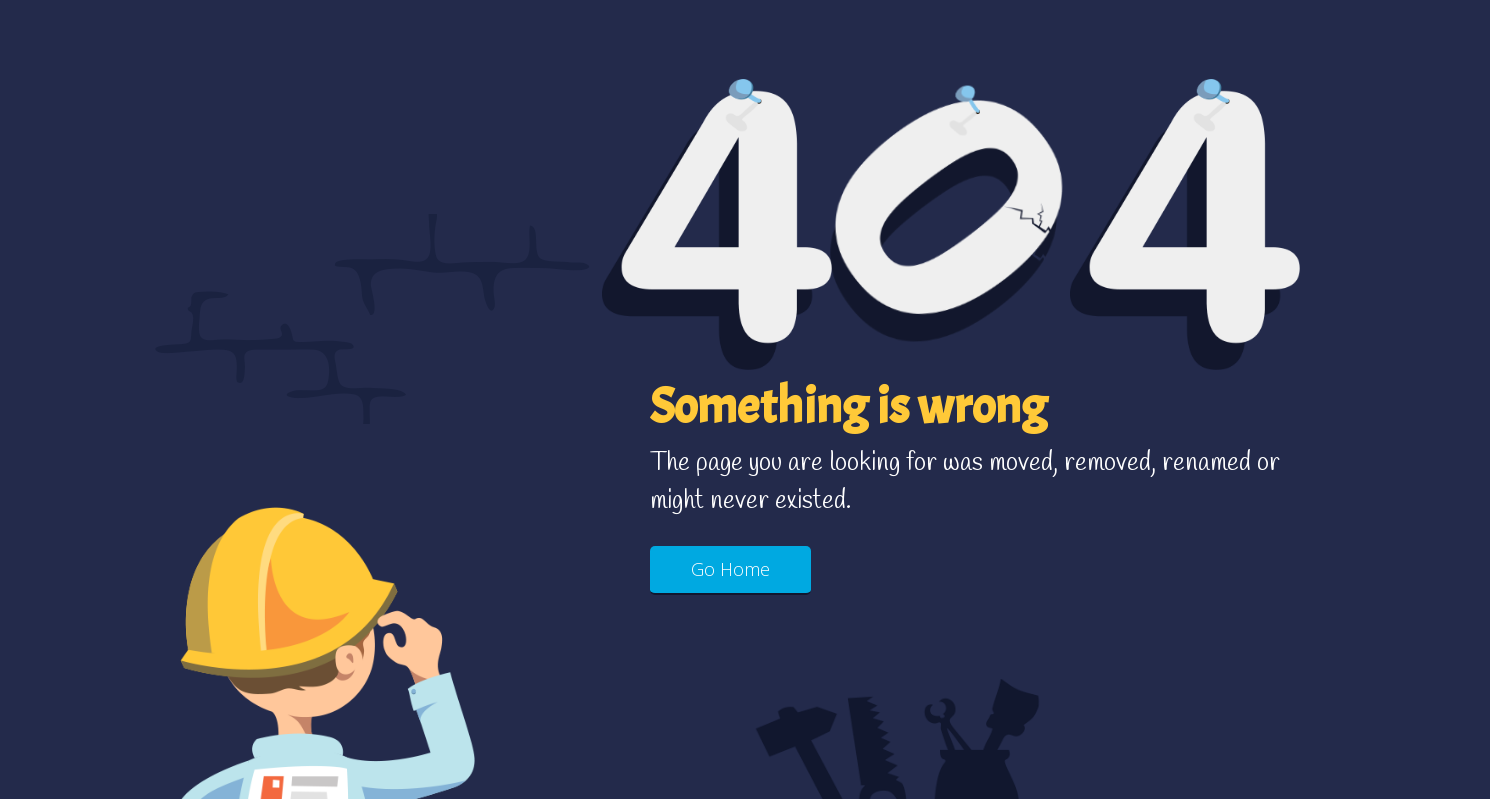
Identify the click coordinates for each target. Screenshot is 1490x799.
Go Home (730, 569)
